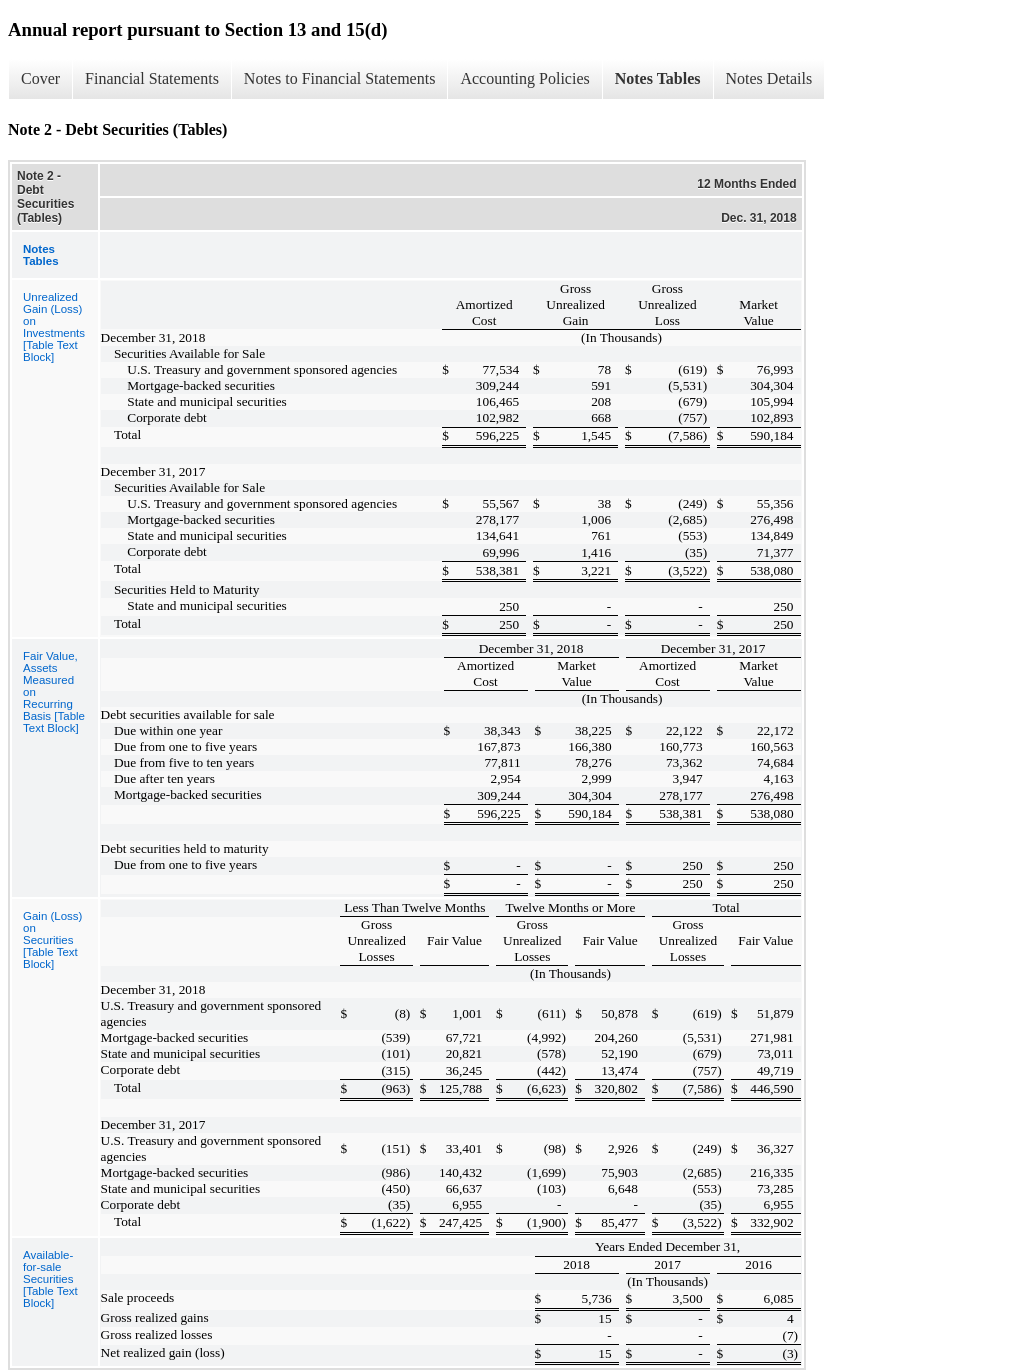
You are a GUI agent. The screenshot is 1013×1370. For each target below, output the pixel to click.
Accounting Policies (524, 78)
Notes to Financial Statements (340, 78)
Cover (40, 78)
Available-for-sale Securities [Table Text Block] (50, 1279)
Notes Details (769, 78)
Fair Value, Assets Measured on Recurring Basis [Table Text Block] (54, 692)
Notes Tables (658, 78)
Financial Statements (152, 78)
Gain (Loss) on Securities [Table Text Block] (52, 940)
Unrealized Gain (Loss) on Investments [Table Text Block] (54, 327)
